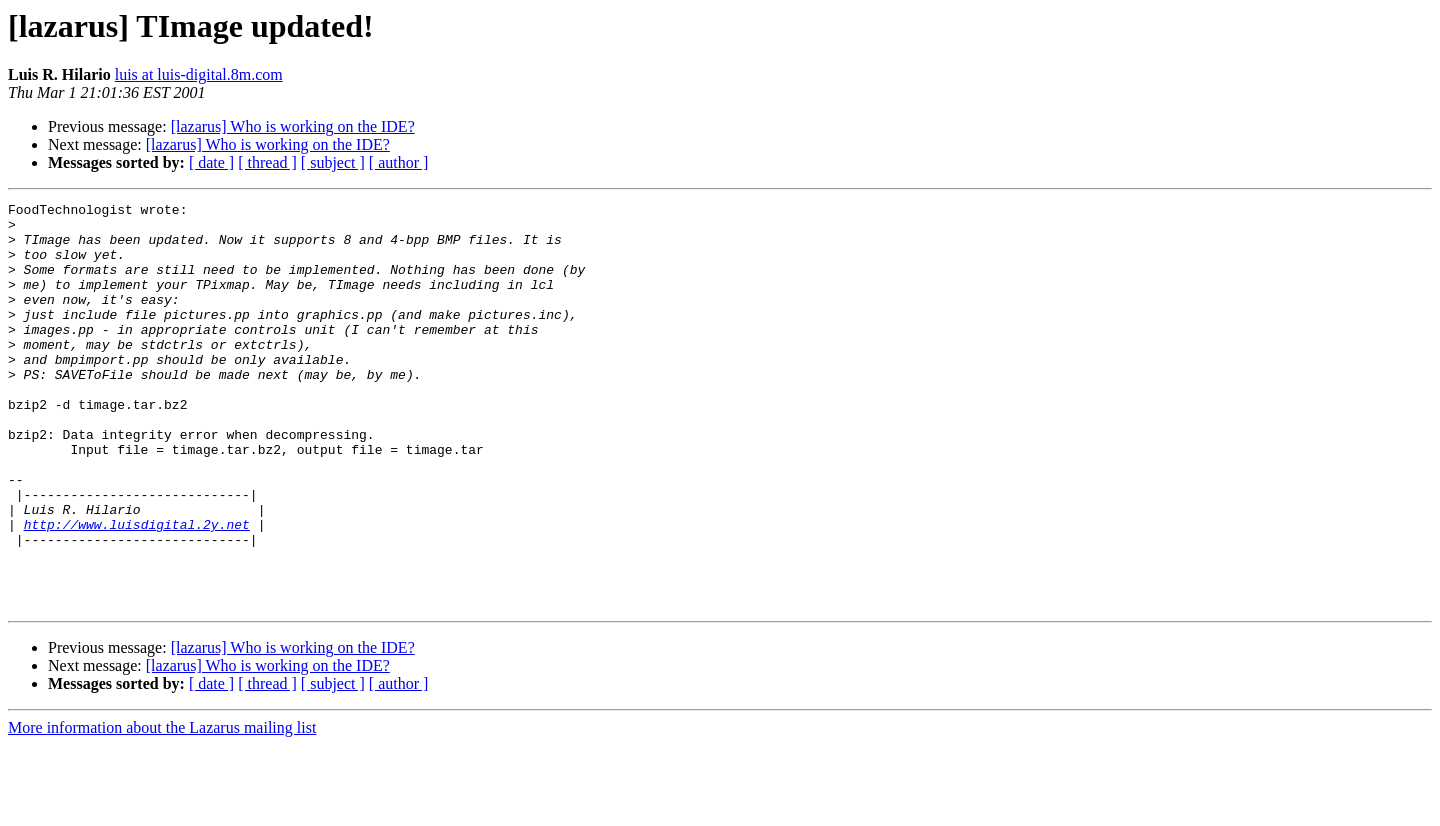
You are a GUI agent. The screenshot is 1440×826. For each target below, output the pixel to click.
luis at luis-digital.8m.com (199, 74)
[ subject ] (333, 162)
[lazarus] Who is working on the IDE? (293, 126)
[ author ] (399, 162)
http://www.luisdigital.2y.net (137, 590)
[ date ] (211, 162)
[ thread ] (267, 162)
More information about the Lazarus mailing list (162, 808)
